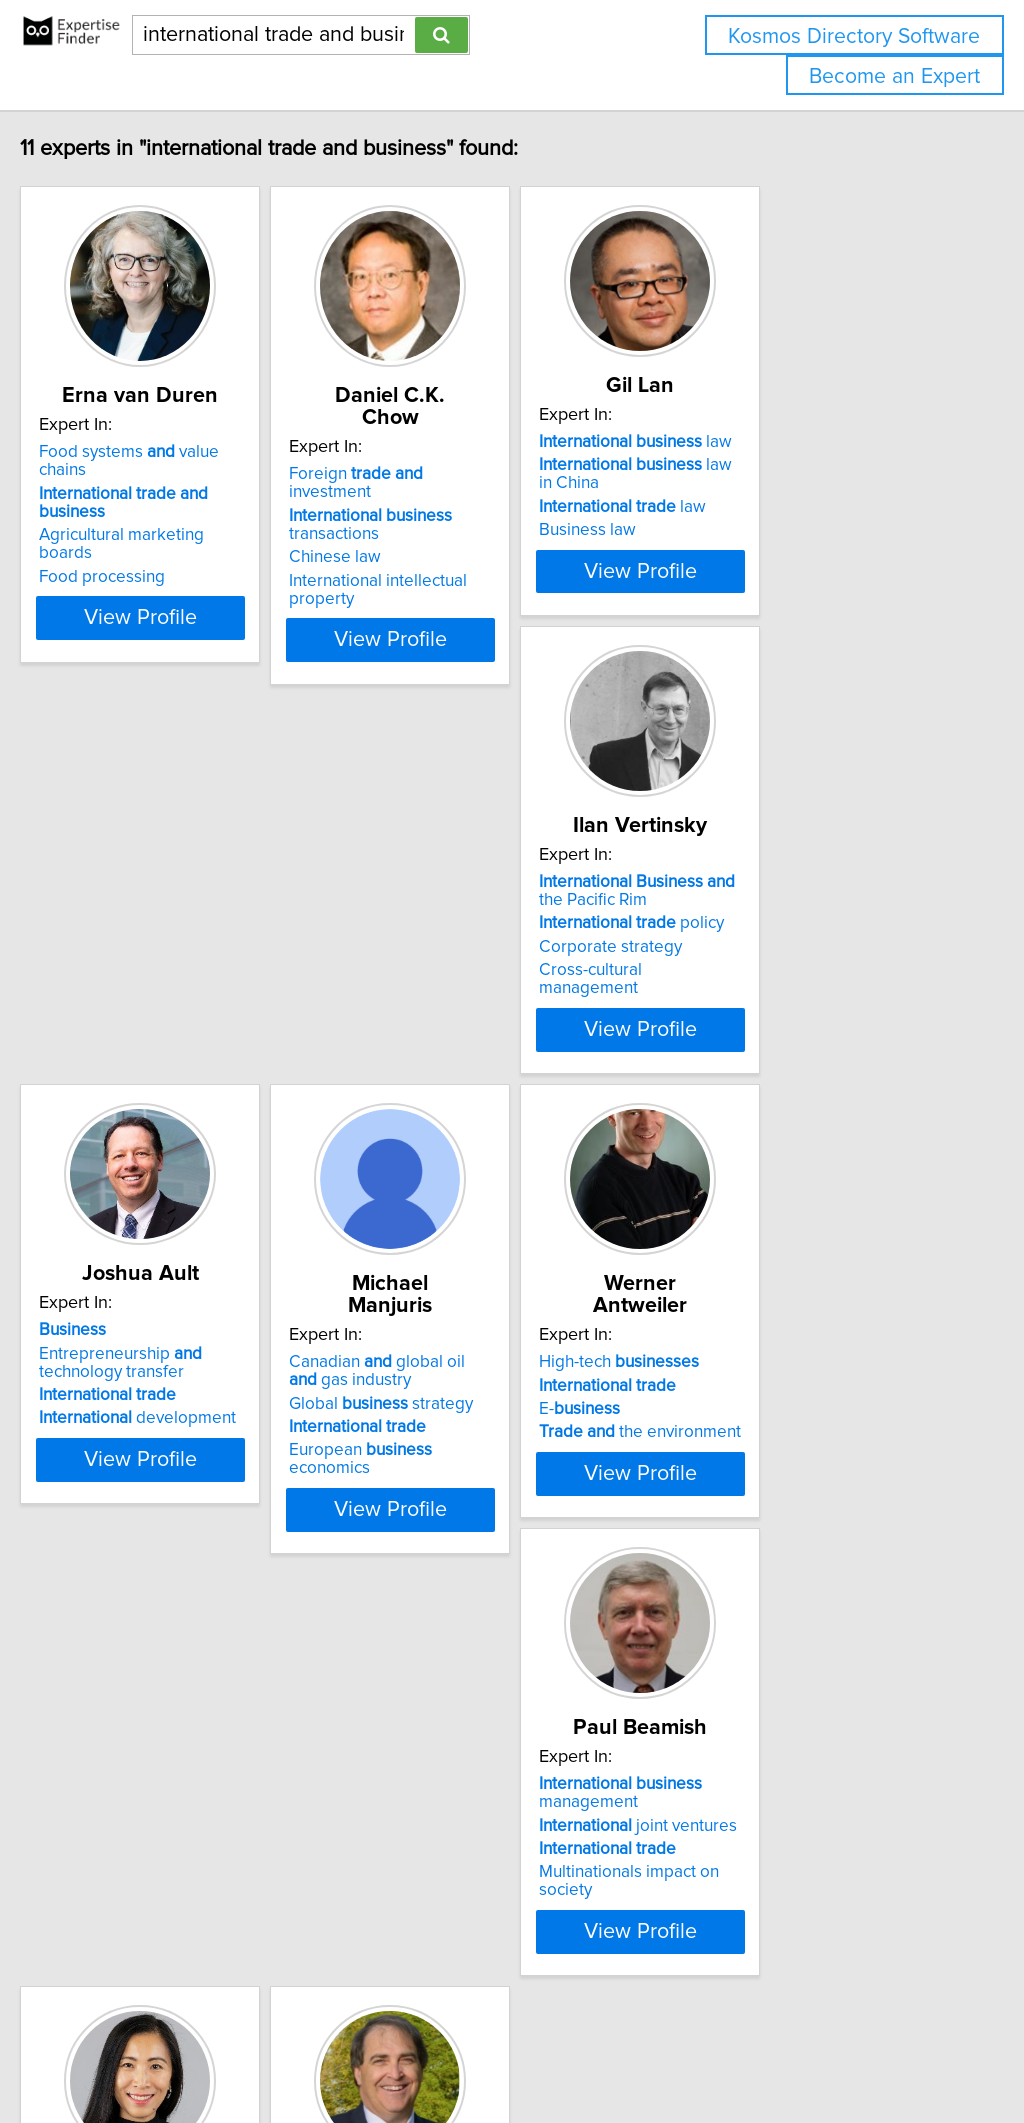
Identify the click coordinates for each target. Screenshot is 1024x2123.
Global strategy (773, 934)
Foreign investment (491, 452)
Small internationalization (752, 1400)
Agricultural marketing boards (192, 499)
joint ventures (480, 1385)
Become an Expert (894, 76)
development (479, 971)
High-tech (161, 1344)
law (777, 442)
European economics (795, 981)
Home (633, 2050)
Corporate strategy (152, 958)
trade (149, 1842)
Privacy (687, 2050)
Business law (729, 530)
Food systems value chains (196, 452)
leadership (156, 1818)
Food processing (144, 523)
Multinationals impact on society (499, 1432)
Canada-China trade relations (790, 1432)
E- (121, 1391)
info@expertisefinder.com (520, 2050)
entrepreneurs (783, 1344)
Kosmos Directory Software (854, 36)
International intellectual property (504, 541)
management (462, 1353)
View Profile (207, 582)
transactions (462, 485)
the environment (182, 1414)
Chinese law (427, 517)
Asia (132, 1795)
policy (173, 934)
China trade (124, 1865)
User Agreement (774, 2050)
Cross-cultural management (184, 981)
